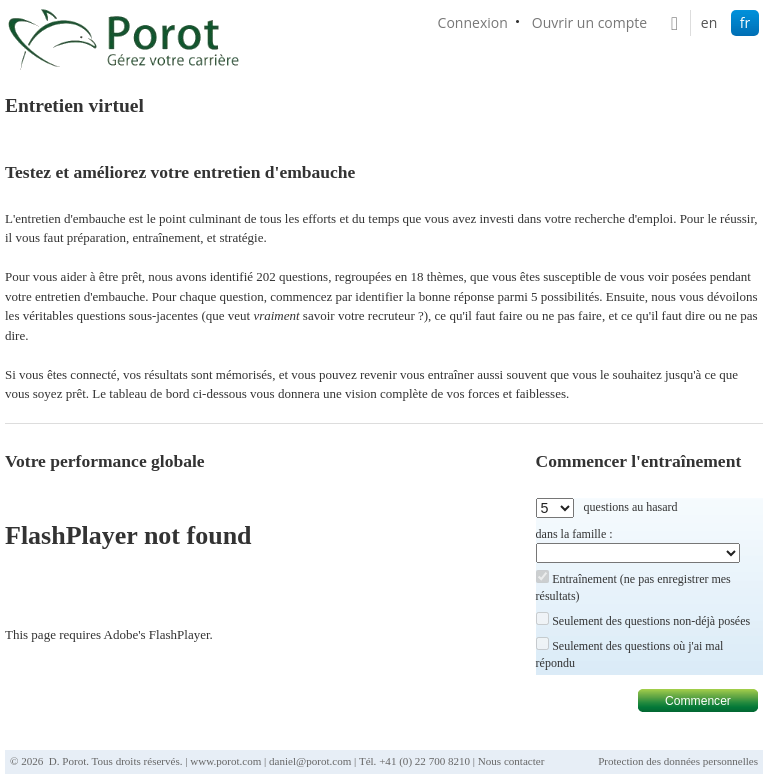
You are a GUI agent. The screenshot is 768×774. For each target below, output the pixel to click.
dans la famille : (574, 534)
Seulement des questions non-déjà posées (651, 621)
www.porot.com (225, 761)
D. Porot (67, 761)
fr (745, 22)
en (709, 22)
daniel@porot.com (310, 761)
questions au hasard (631, 507)
